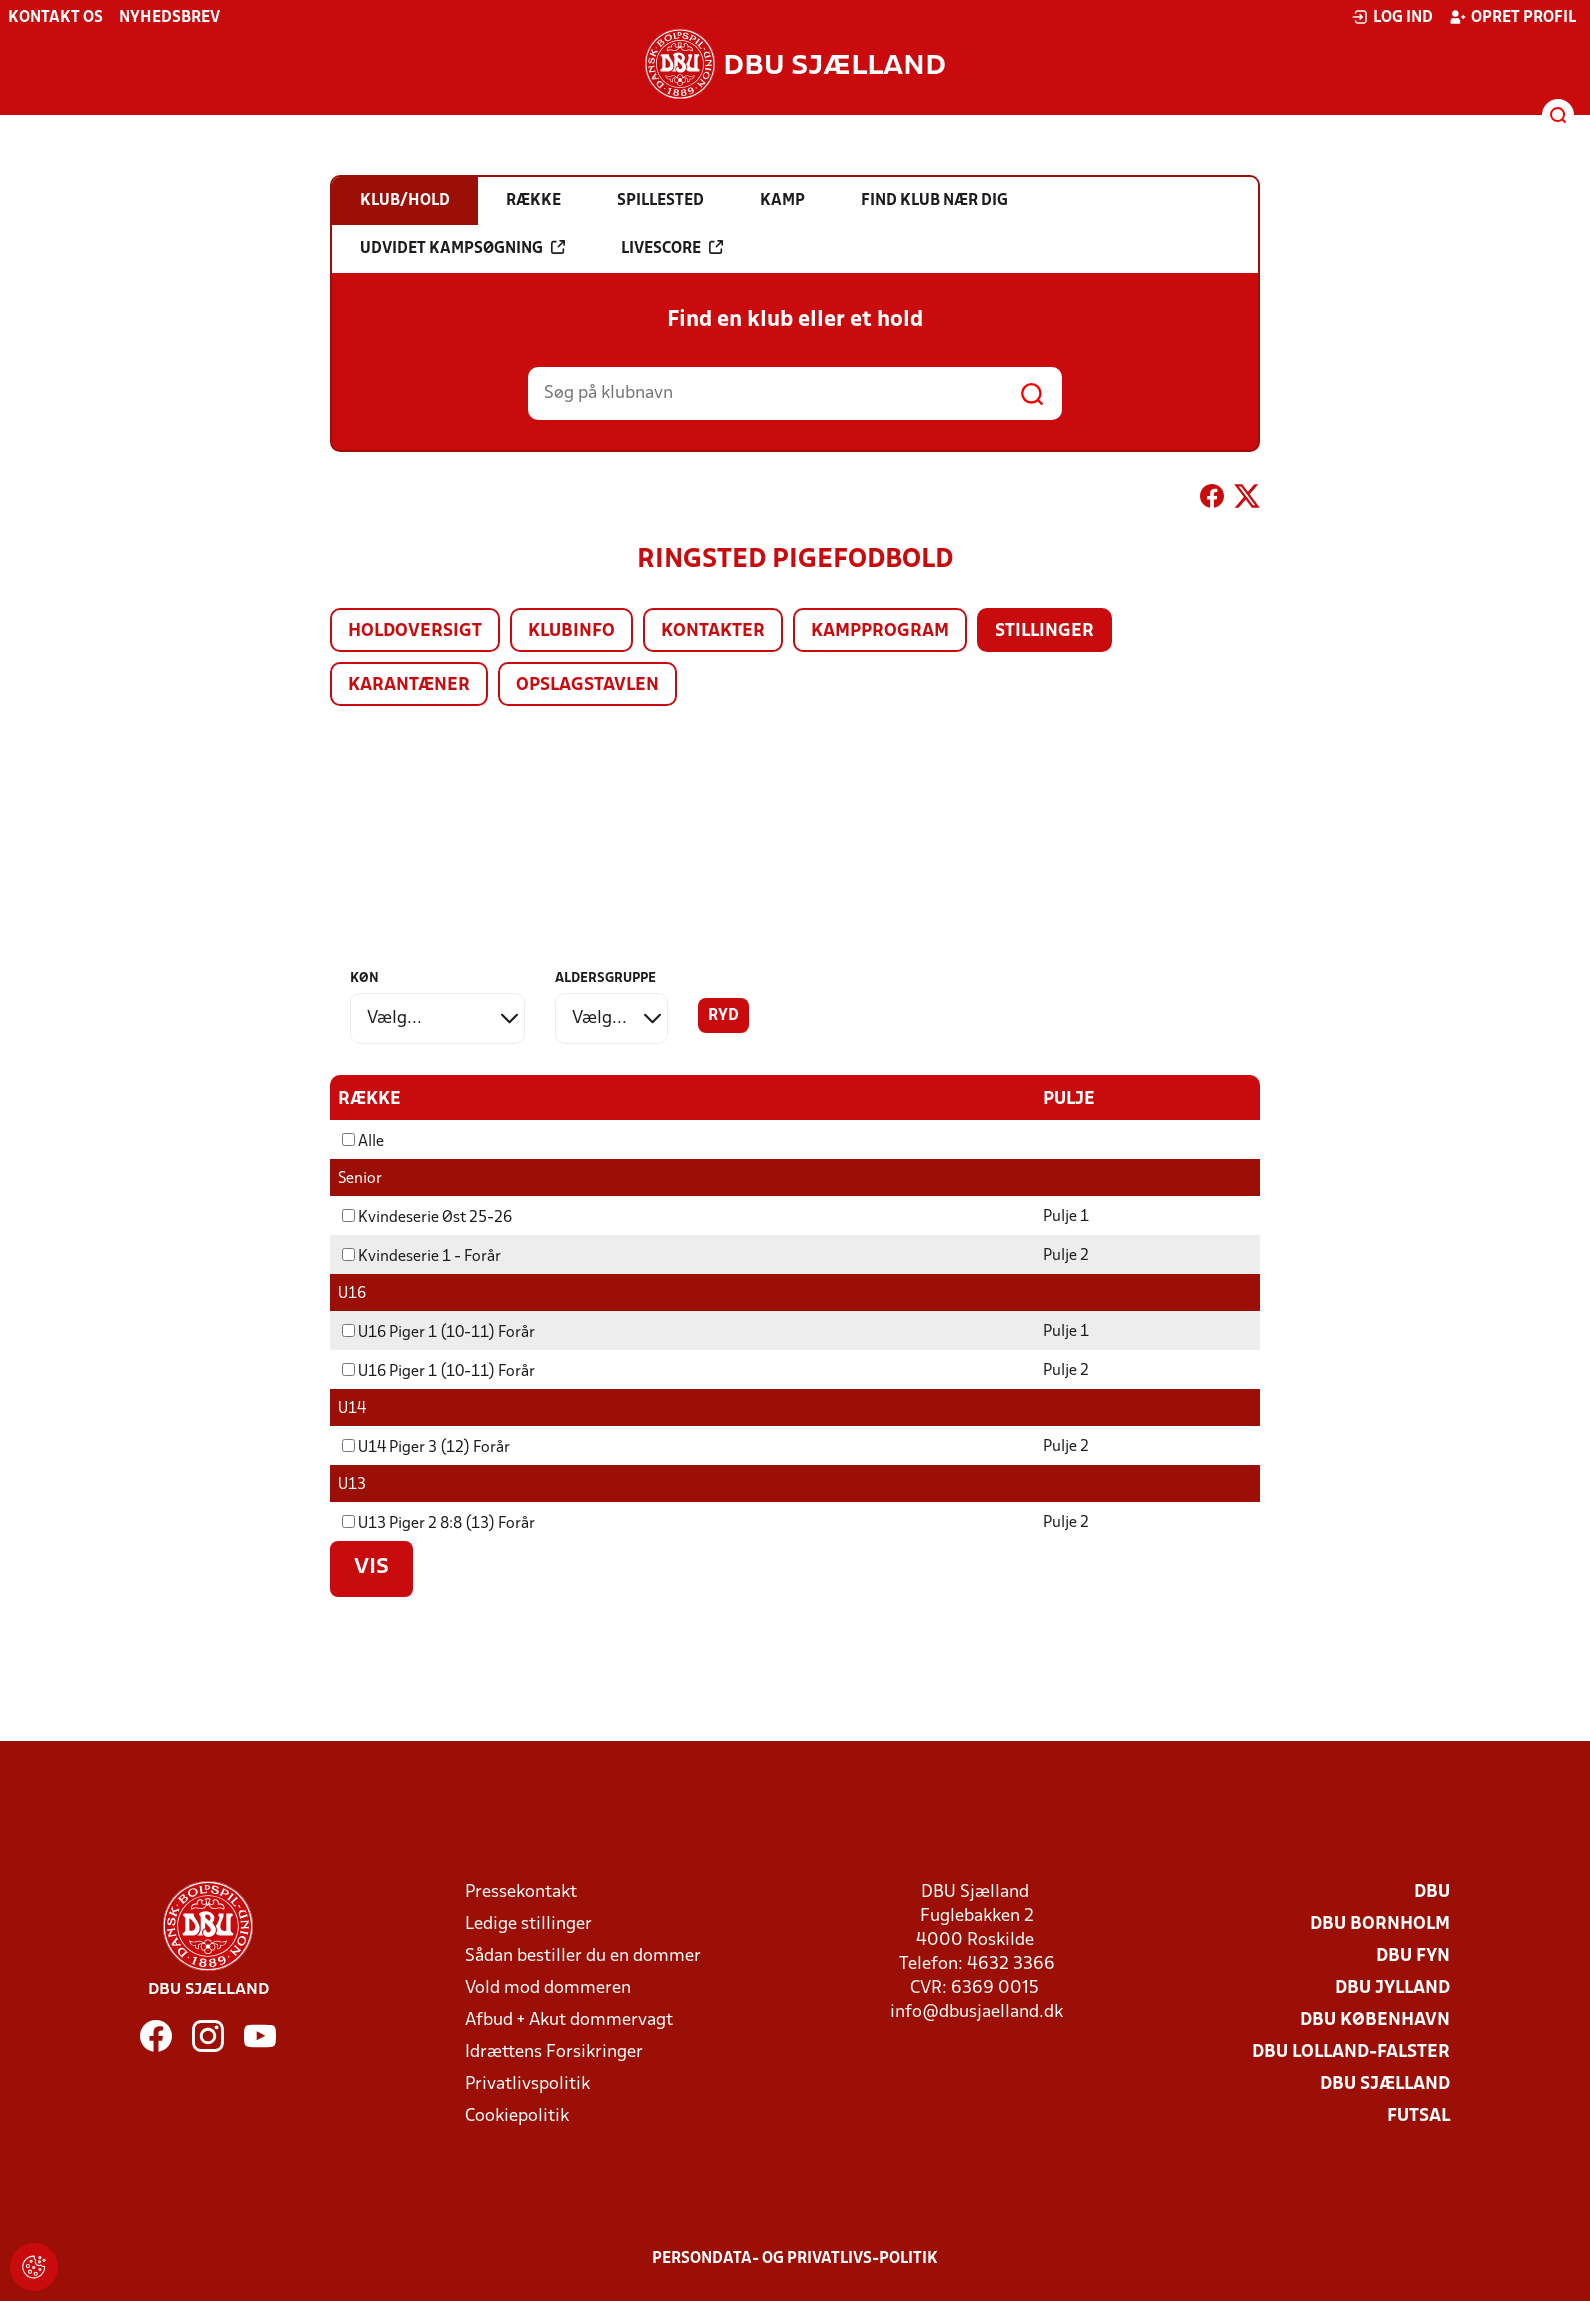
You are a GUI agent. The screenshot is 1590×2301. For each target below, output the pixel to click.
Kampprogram (880, 631)
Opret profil (1512, 17)
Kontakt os (55, 18)
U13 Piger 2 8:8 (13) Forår (438, 1523)
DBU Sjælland (1385, 2083)
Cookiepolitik (517, 2115)
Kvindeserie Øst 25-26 (427, 1217)
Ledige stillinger (528, 1923)
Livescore (672, 248)
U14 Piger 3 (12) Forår (426, 1447)
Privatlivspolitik (527, 2083)
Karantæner (409, 685)
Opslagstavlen (587, 685)
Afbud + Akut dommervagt (569, 2019)
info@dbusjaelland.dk (976, 2011)
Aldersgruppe (605, 978)
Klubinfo (571, 631)
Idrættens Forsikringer (554, 2051)
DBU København (1375, 2019)
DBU (1432, 1891)
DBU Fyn (1413, 1955)
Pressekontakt (521, 1891)
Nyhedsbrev (169, 18)
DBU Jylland (1392, 1987)
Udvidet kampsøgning (462, 248)
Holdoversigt (415, 631)
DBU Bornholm (1380, 1923)
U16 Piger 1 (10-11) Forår (438, 1332)
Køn (364, 978)
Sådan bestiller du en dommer (583, 1955)
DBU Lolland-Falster (1351, 2051)
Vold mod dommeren (548, 1987)
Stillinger (1044, 631)
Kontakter (713, 631)
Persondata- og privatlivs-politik (795, 2258)
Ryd (723, 1016)
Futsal (1418, 2115)
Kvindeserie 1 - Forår (421, 1256)
